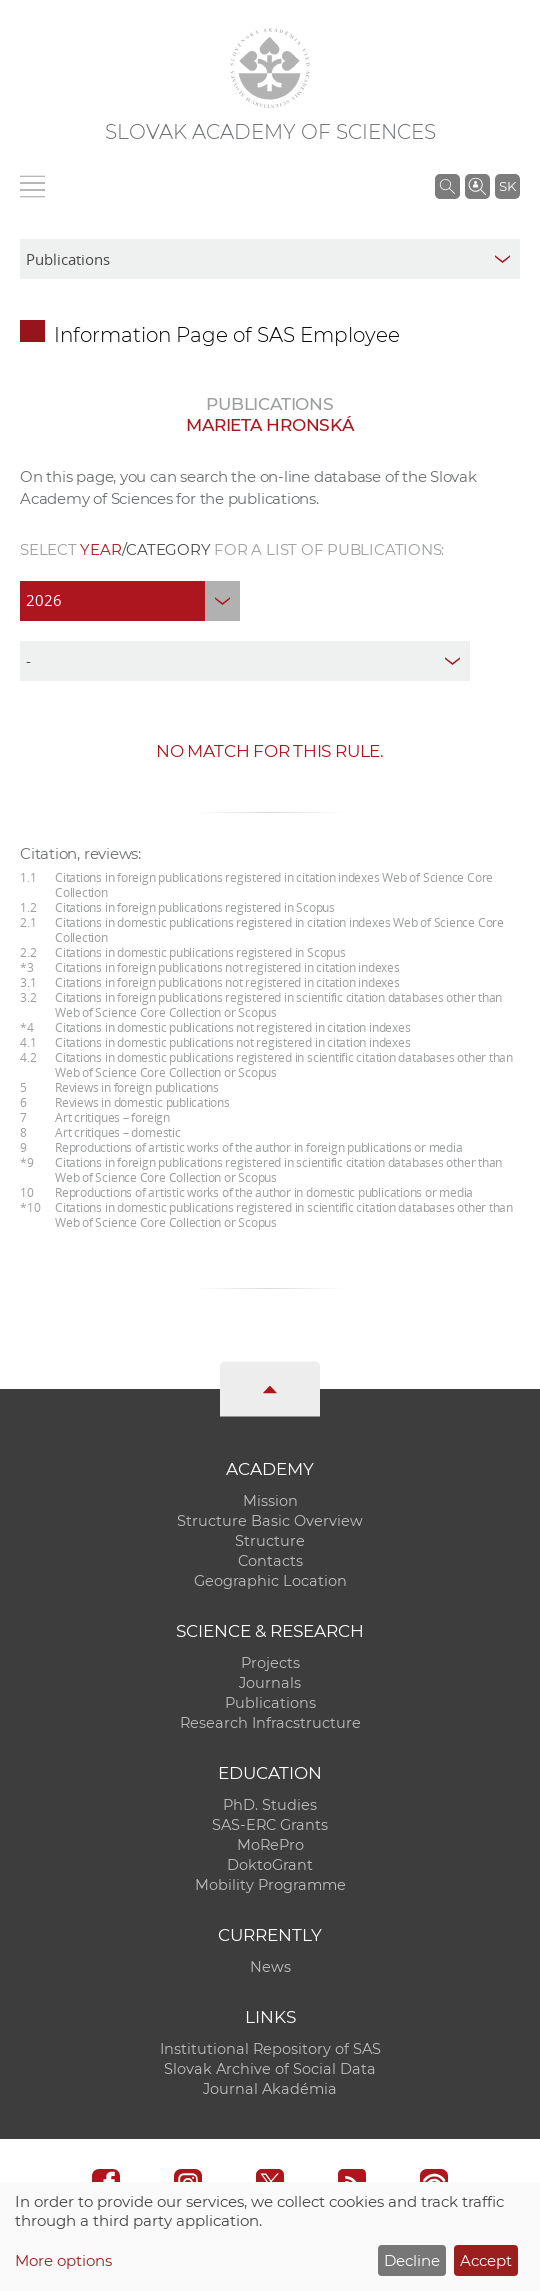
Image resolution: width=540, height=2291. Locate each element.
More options (63, 2260)
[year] (130, 601)
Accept (486, 2260)
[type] (245, 661)
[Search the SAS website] (447, 186)
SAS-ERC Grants (270, 1825)
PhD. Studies (270, 1805)
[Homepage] (270, 68)
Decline (412, 2260)
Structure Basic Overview (270, 1521)
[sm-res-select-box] (270, 259)
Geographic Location (270, 1581)
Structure (270, 1541)
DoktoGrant (270, 1865)
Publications (270, 1703)
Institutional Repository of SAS (270, 2049)
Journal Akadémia (270, 2089)
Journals (270, 1683)
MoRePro (270, 1845)
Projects (270, 1663)
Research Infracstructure (270, 1723)
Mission (270, 1501)
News (270, 1967)
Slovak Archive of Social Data (270, 2069)
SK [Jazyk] (507, 186)
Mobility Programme (270, 1885)
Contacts (270, 1561)
